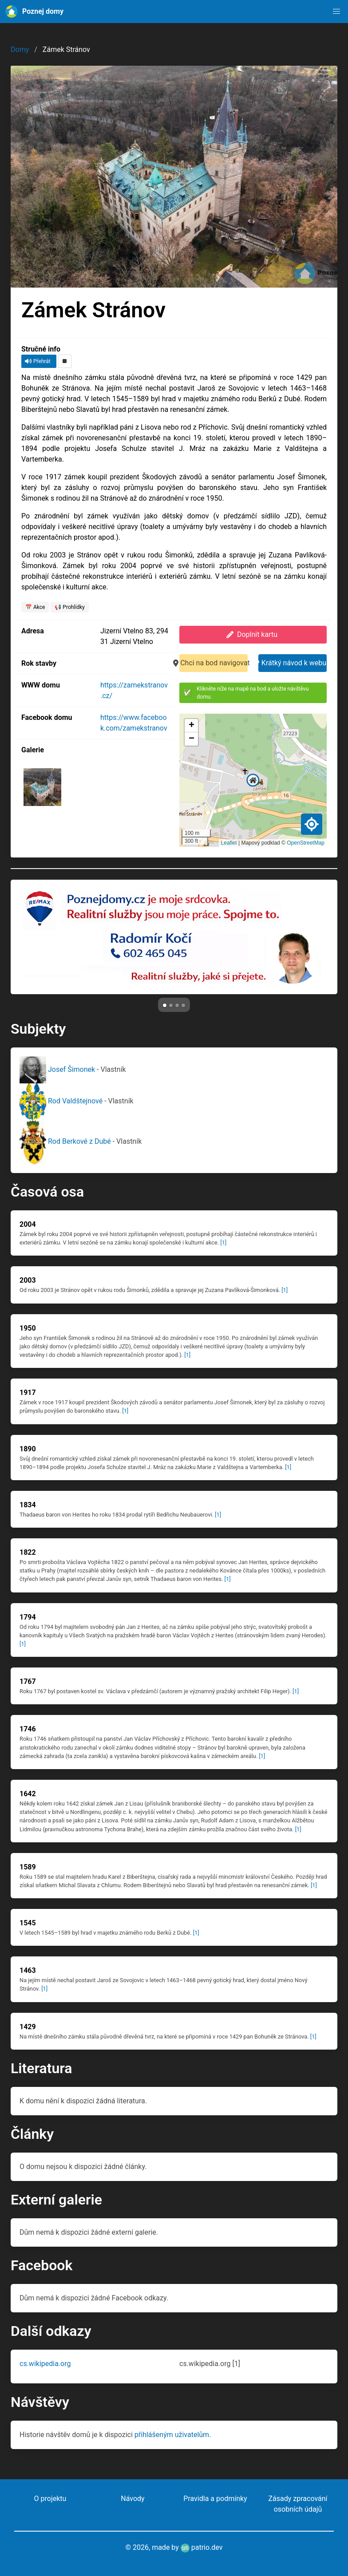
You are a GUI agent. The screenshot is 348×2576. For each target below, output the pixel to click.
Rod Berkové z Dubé (66, 1141)
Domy (20, 49)
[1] (223, 1242)
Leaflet (229, 843)
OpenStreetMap (305, 843)
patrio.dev (202, 2547)
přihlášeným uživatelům (171, 2434)
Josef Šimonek (58, 1069)
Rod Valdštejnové (62, 1101)
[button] (336, 11)
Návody (132, 2498)
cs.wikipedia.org (45, 2363)
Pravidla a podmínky (215, 2498)
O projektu (50, 2498)
